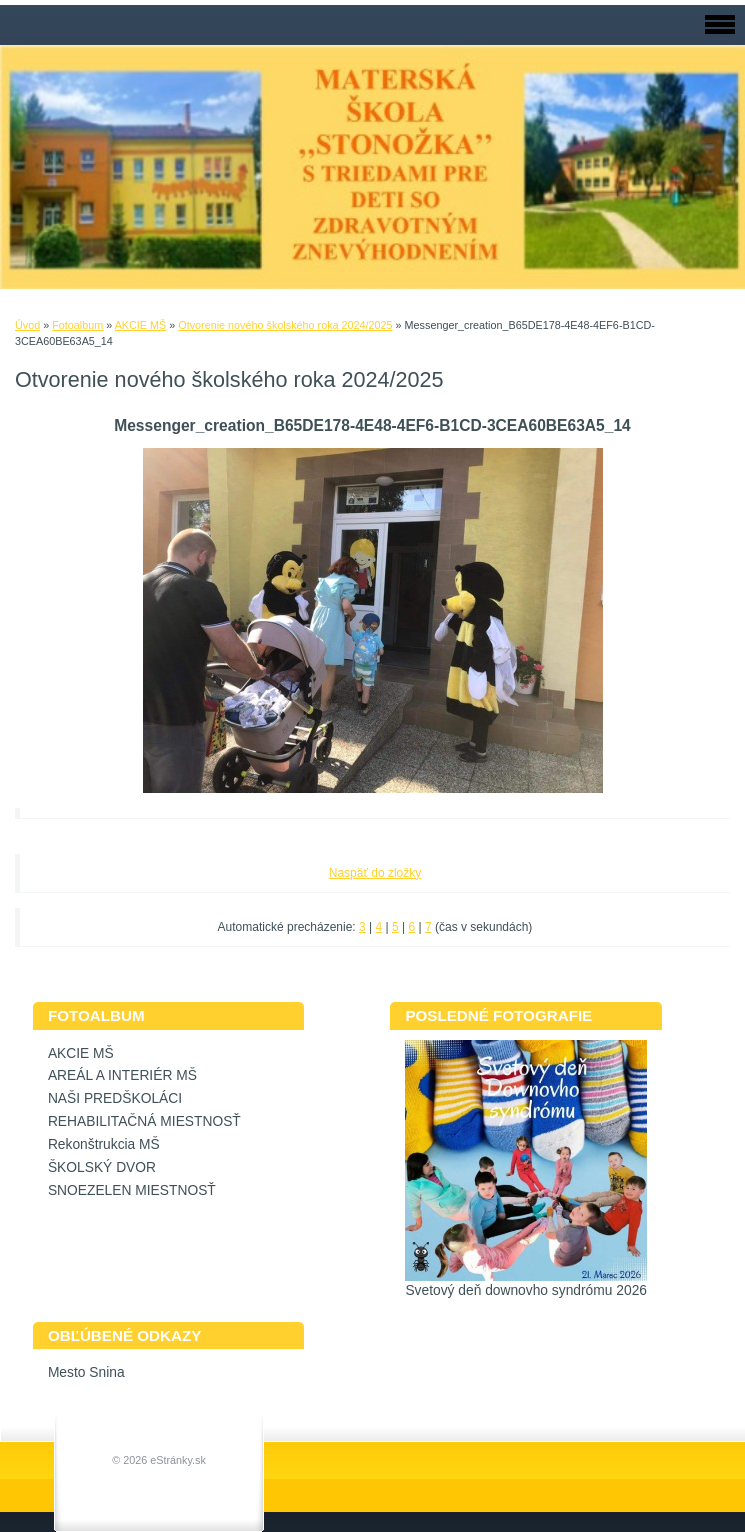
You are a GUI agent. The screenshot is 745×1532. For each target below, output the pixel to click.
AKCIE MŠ (141, 325)
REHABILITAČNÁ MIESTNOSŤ (144, 1121)
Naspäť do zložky (375, 873)
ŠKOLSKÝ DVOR (102, 1167)
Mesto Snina (86, 1372)
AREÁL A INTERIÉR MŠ (122, 1075)
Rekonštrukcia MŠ (104, 1144)
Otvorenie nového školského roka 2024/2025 (285, 325)
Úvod (27, 325)
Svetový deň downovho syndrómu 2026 (526, 1290)
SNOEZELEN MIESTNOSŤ (132, 1190)
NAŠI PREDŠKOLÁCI (115, 1098)
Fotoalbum (77, 325)
